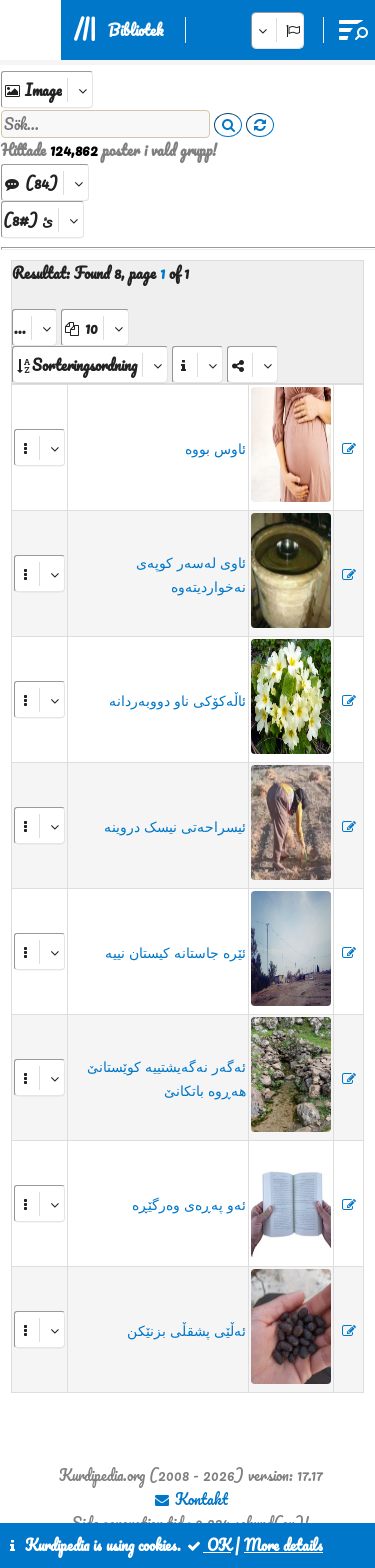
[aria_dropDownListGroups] (45, 182)
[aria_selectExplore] (47, 89)
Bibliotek (135, 30)
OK (208, 1545)
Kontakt (190, 1499)
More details (283, 1545)
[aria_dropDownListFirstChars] (42, 219)
